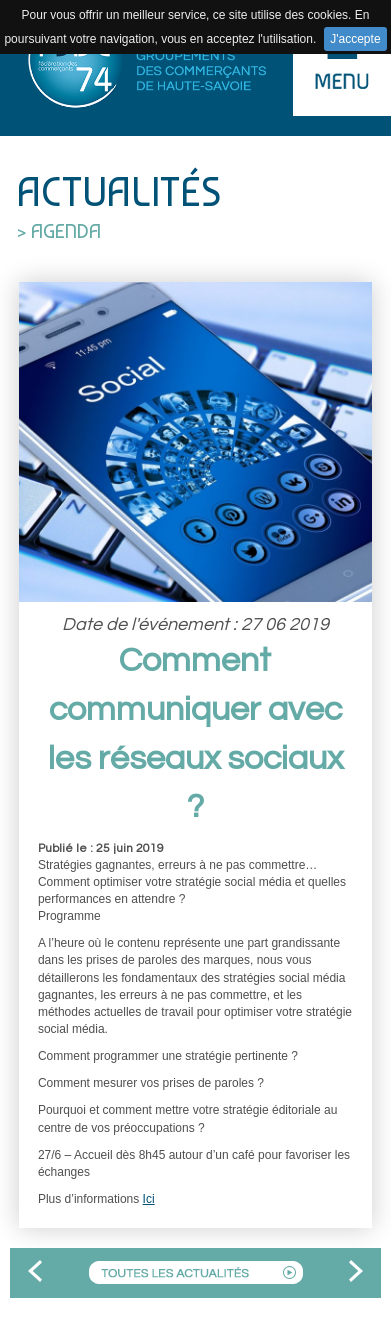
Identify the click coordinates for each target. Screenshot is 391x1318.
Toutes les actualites (196, 1272)
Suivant (356, 1273)
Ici (149, 1199)
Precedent (35, 1273)
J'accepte (355, 39)
